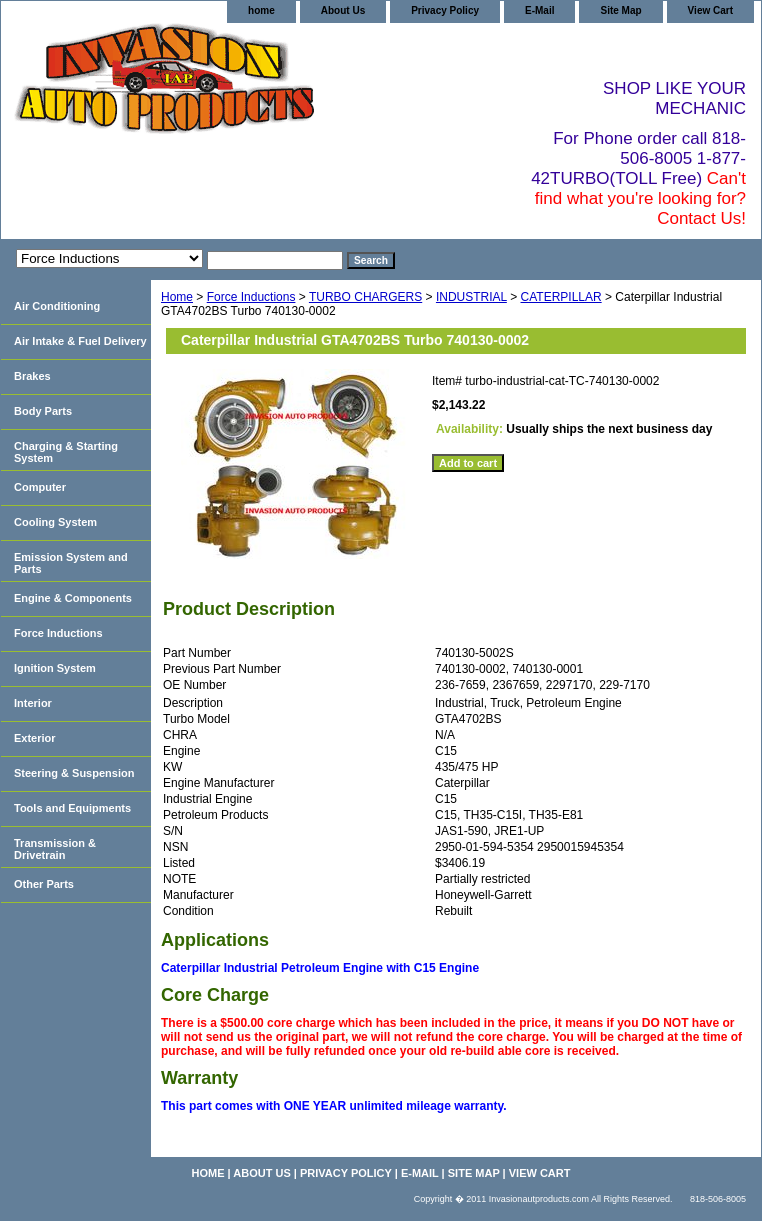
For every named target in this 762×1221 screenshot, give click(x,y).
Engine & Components (73, 598)
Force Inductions (251, 297)
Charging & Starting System (66, 452)
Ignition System (55, 668)
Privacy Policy (445, 10)
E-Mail (539, 10)
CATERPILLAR (561, 297)
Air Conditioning (57, 306)
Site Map (620, 10)
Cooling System (55, 522)
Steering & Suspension (74, 773)
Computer (40, 487)
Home (177, 297)
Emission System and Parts (71, 563)
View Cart (710, 10)
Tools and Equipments (72, 808)
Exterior (35, 738)
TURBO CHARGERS (365, 297)
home (261, 10)
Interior (33, 703)
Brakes (32, 376)
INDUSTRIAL (471, 297)
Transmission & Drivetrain (55, 849)
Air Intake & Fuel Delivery (80, 341)
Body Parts (43, 411)
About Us (343, 10)
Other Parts (44, 884)
